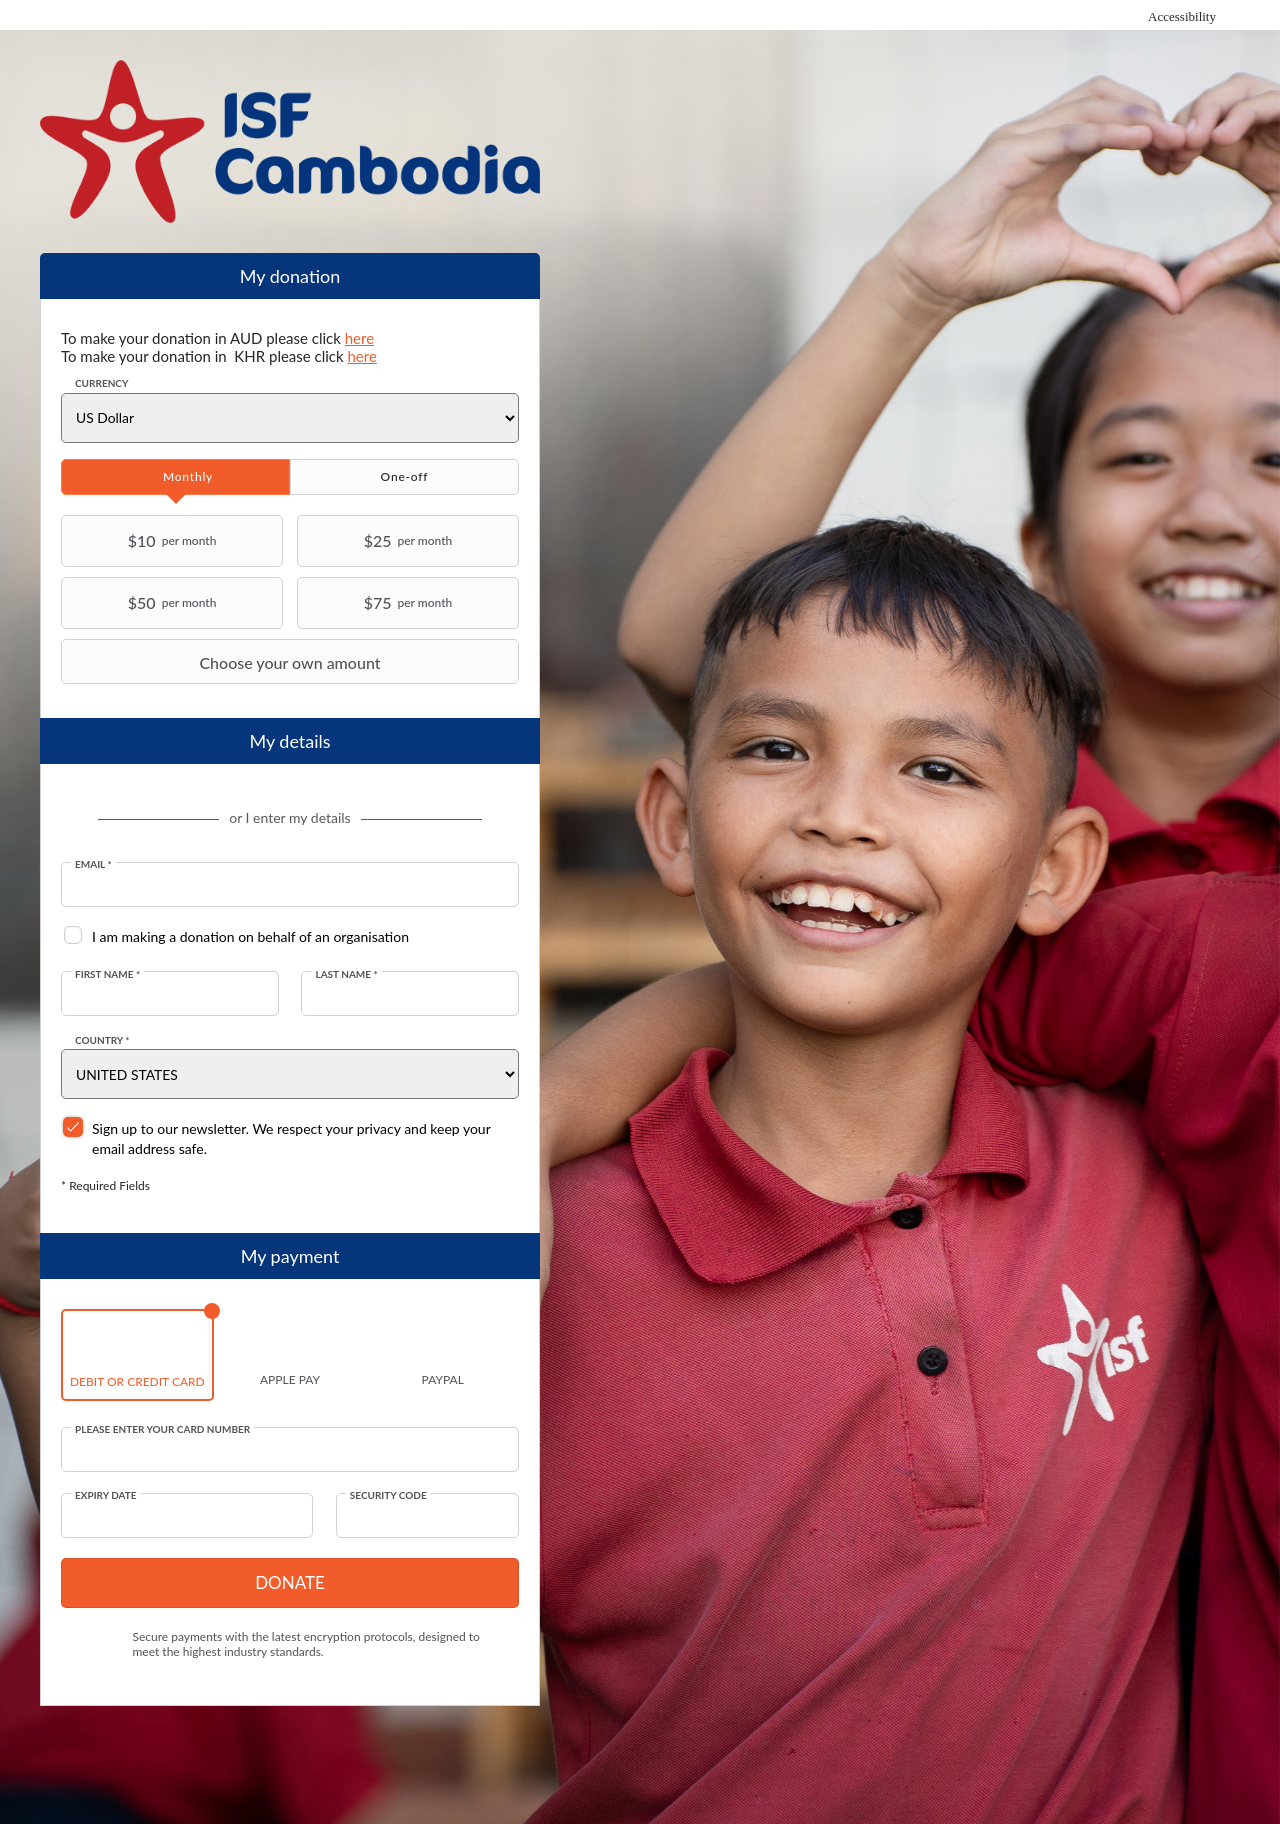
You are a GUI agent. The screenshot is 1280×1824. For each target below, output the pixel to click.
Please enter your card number (162, 1429)
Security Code (388, 1495)
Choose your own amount (223, 662)
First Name (107, 974)
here (359, 338)
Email (93, 864)
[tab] (175, 477)
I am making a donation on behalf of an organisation (250, 936)
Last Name (346, 974)
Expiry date (106, 1495)
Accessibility (1182, 16)
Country (102, 1040)
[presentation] (175, 477)
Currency (101, 383)
